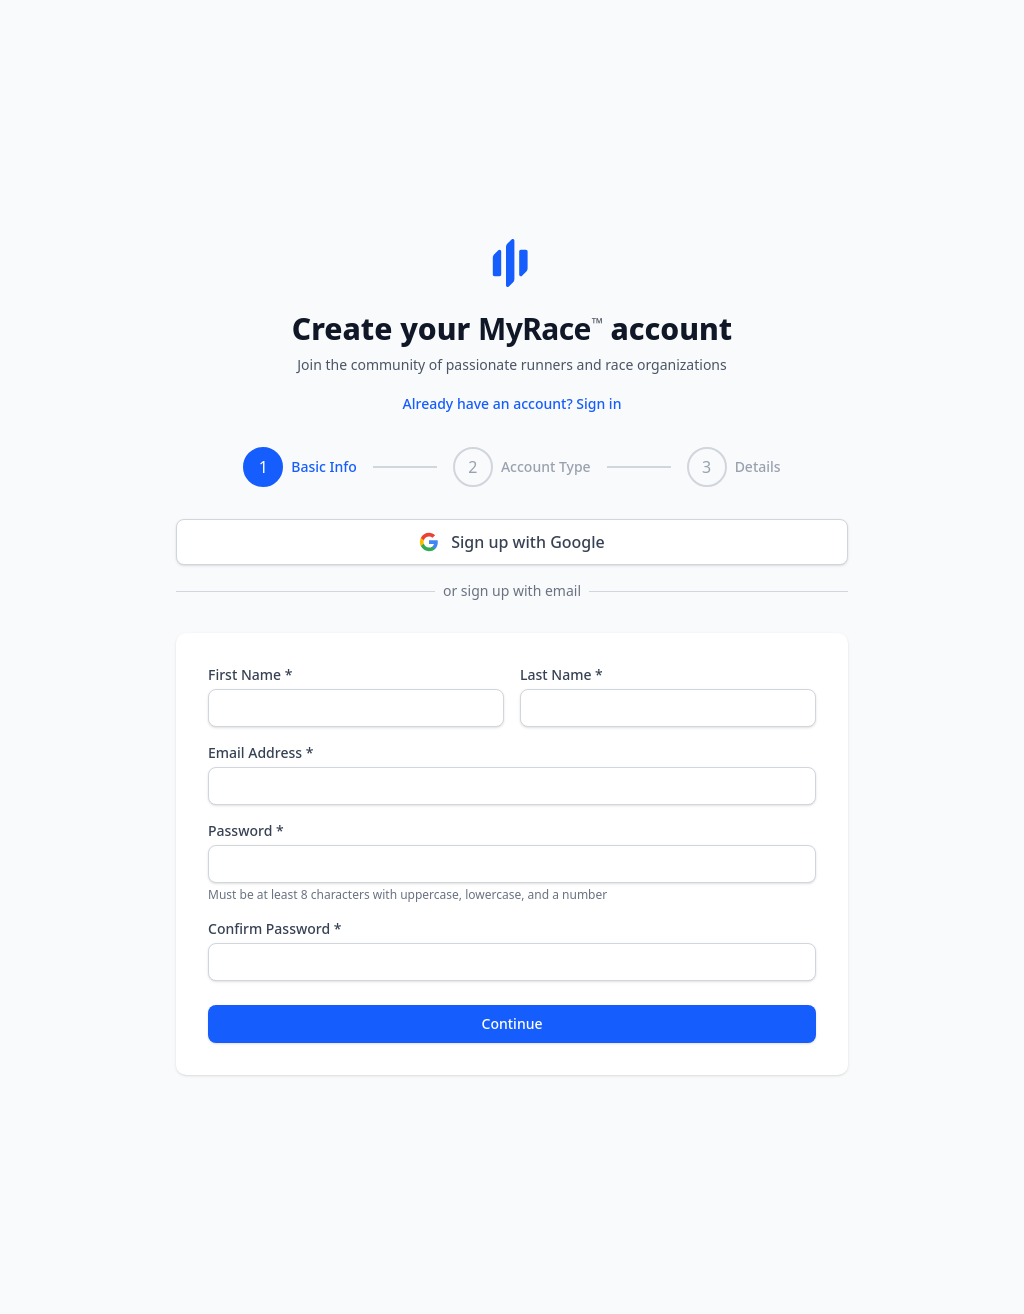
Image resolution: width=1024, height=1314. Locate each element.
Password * (246, 830)
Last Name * (561, 674)
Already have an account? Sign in (512, 403)
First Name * (250, 674)
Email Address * (260, 752)
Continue (512, 1023)
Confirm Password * (274, 928)
